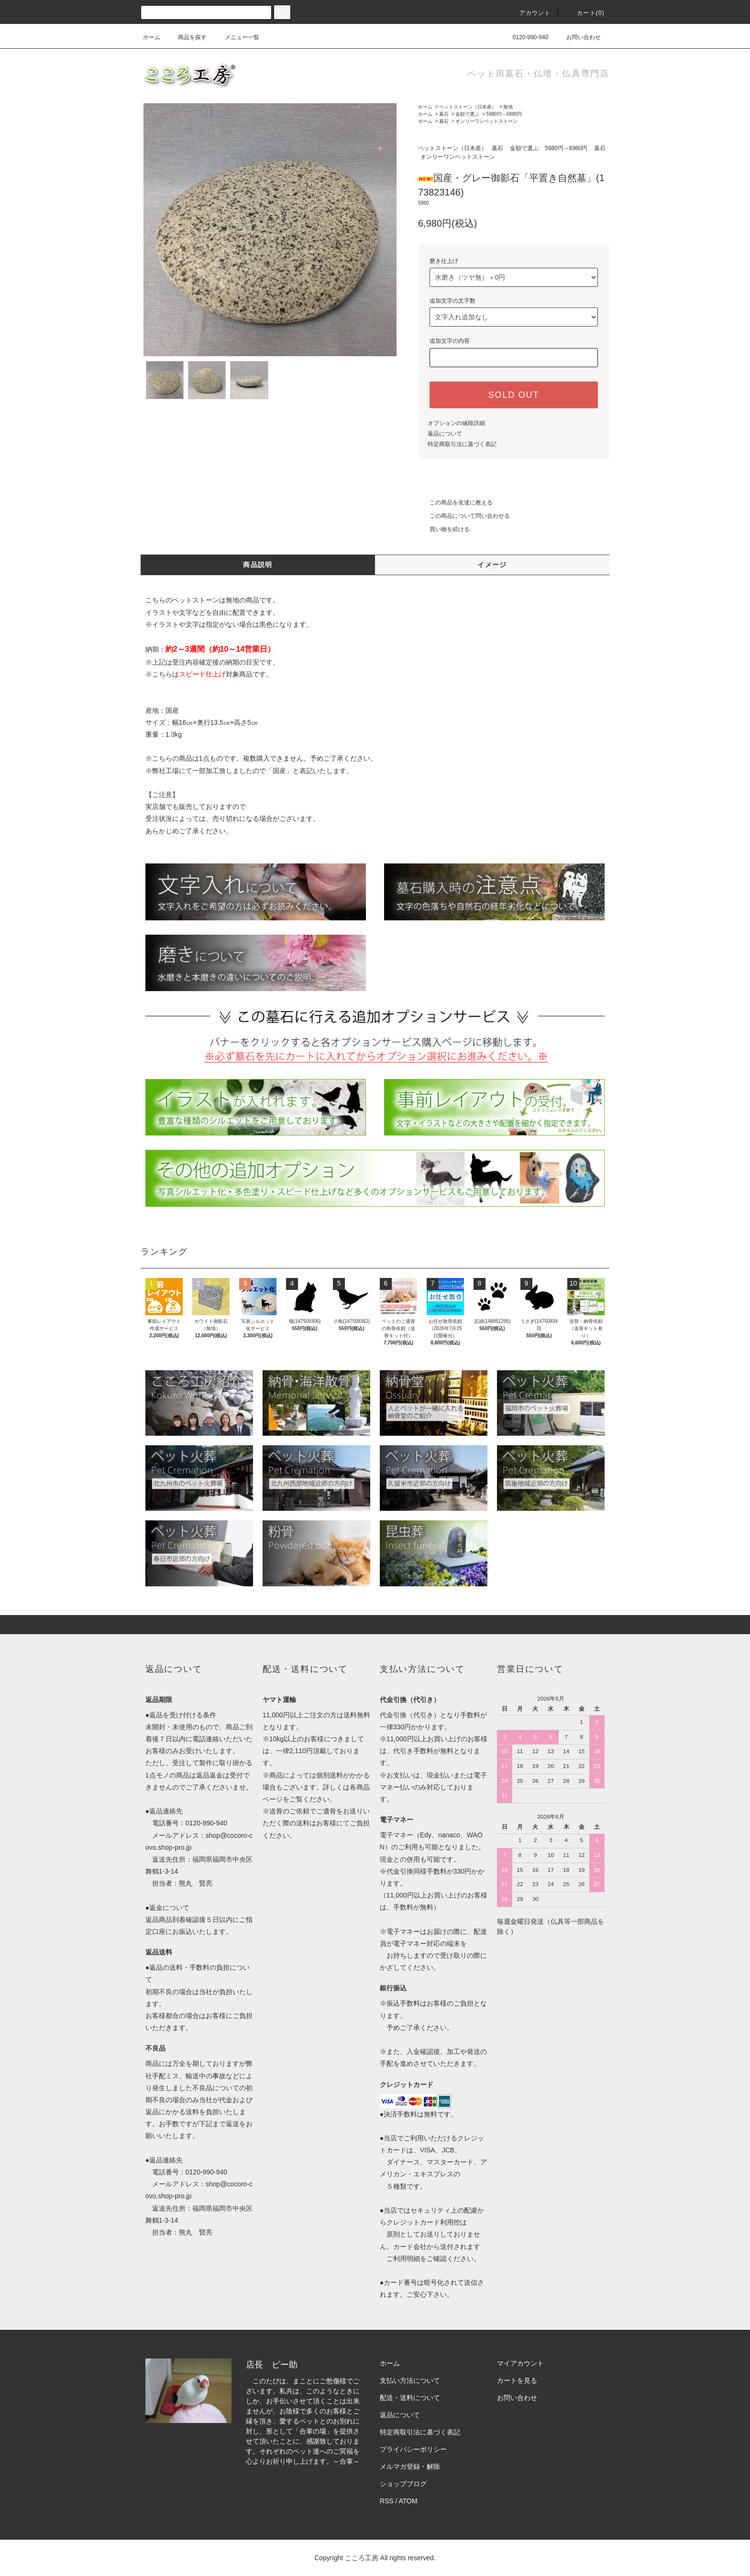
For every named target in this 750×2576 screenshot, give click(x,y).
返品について (445, 433)
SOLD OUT (513, 395)
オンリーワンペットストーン (486, 121)
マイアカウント (520, 2363)
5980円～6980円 (504, 114)
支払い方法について (410, 2380)
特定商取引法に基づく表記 (462, 444)
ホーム (151, 37)
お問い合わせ (578, 37)
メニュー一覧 (236, 37)
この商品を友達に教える (455, 502)
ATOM (408, 2501)
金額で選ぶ (467, 114)
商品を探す (186, 37)
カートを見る (517, 2380)
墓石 (444, 114)
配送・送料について (410, 2397)
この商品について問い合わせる (464, 516)
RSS (387, 2501)
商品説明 (258, 564)
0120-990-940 (525, 37)
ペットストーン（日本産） (467, 106)
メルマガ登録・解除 (410, 2466)
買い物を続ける (444, 529)
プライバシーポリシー (413, 2449)
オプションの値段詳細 (456, 423)
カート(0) (585, 13)
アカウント (529, 13)
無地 (508, 106)
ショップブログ (403, 2484)
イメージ (492, 564)
